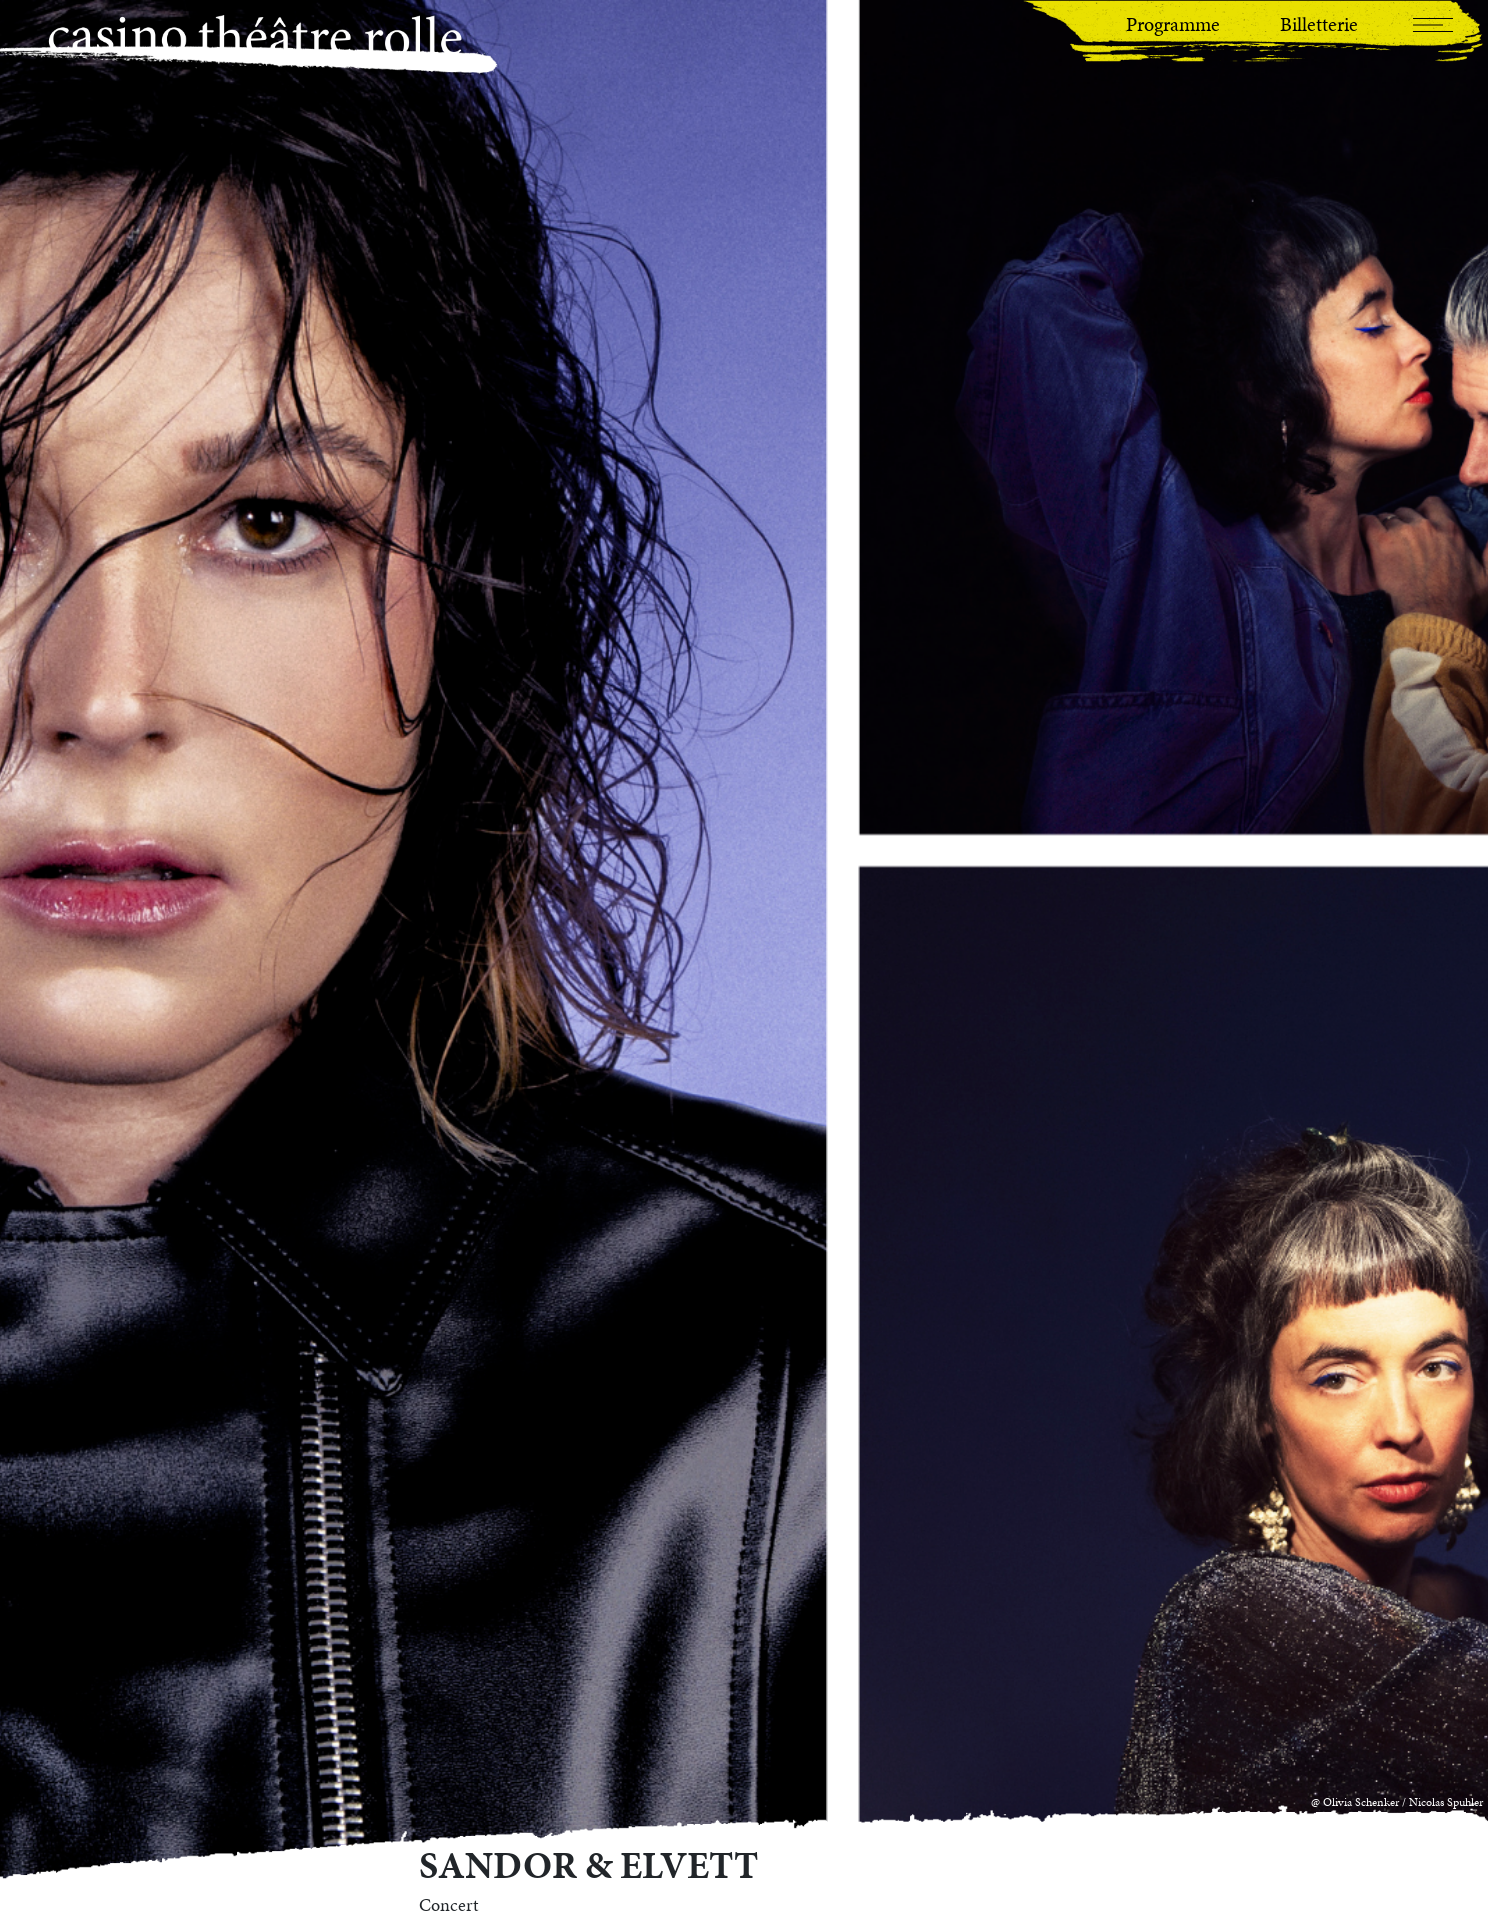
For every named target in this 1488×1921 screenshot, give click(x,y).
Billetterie (1319, 24)
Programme (1173, 24)
